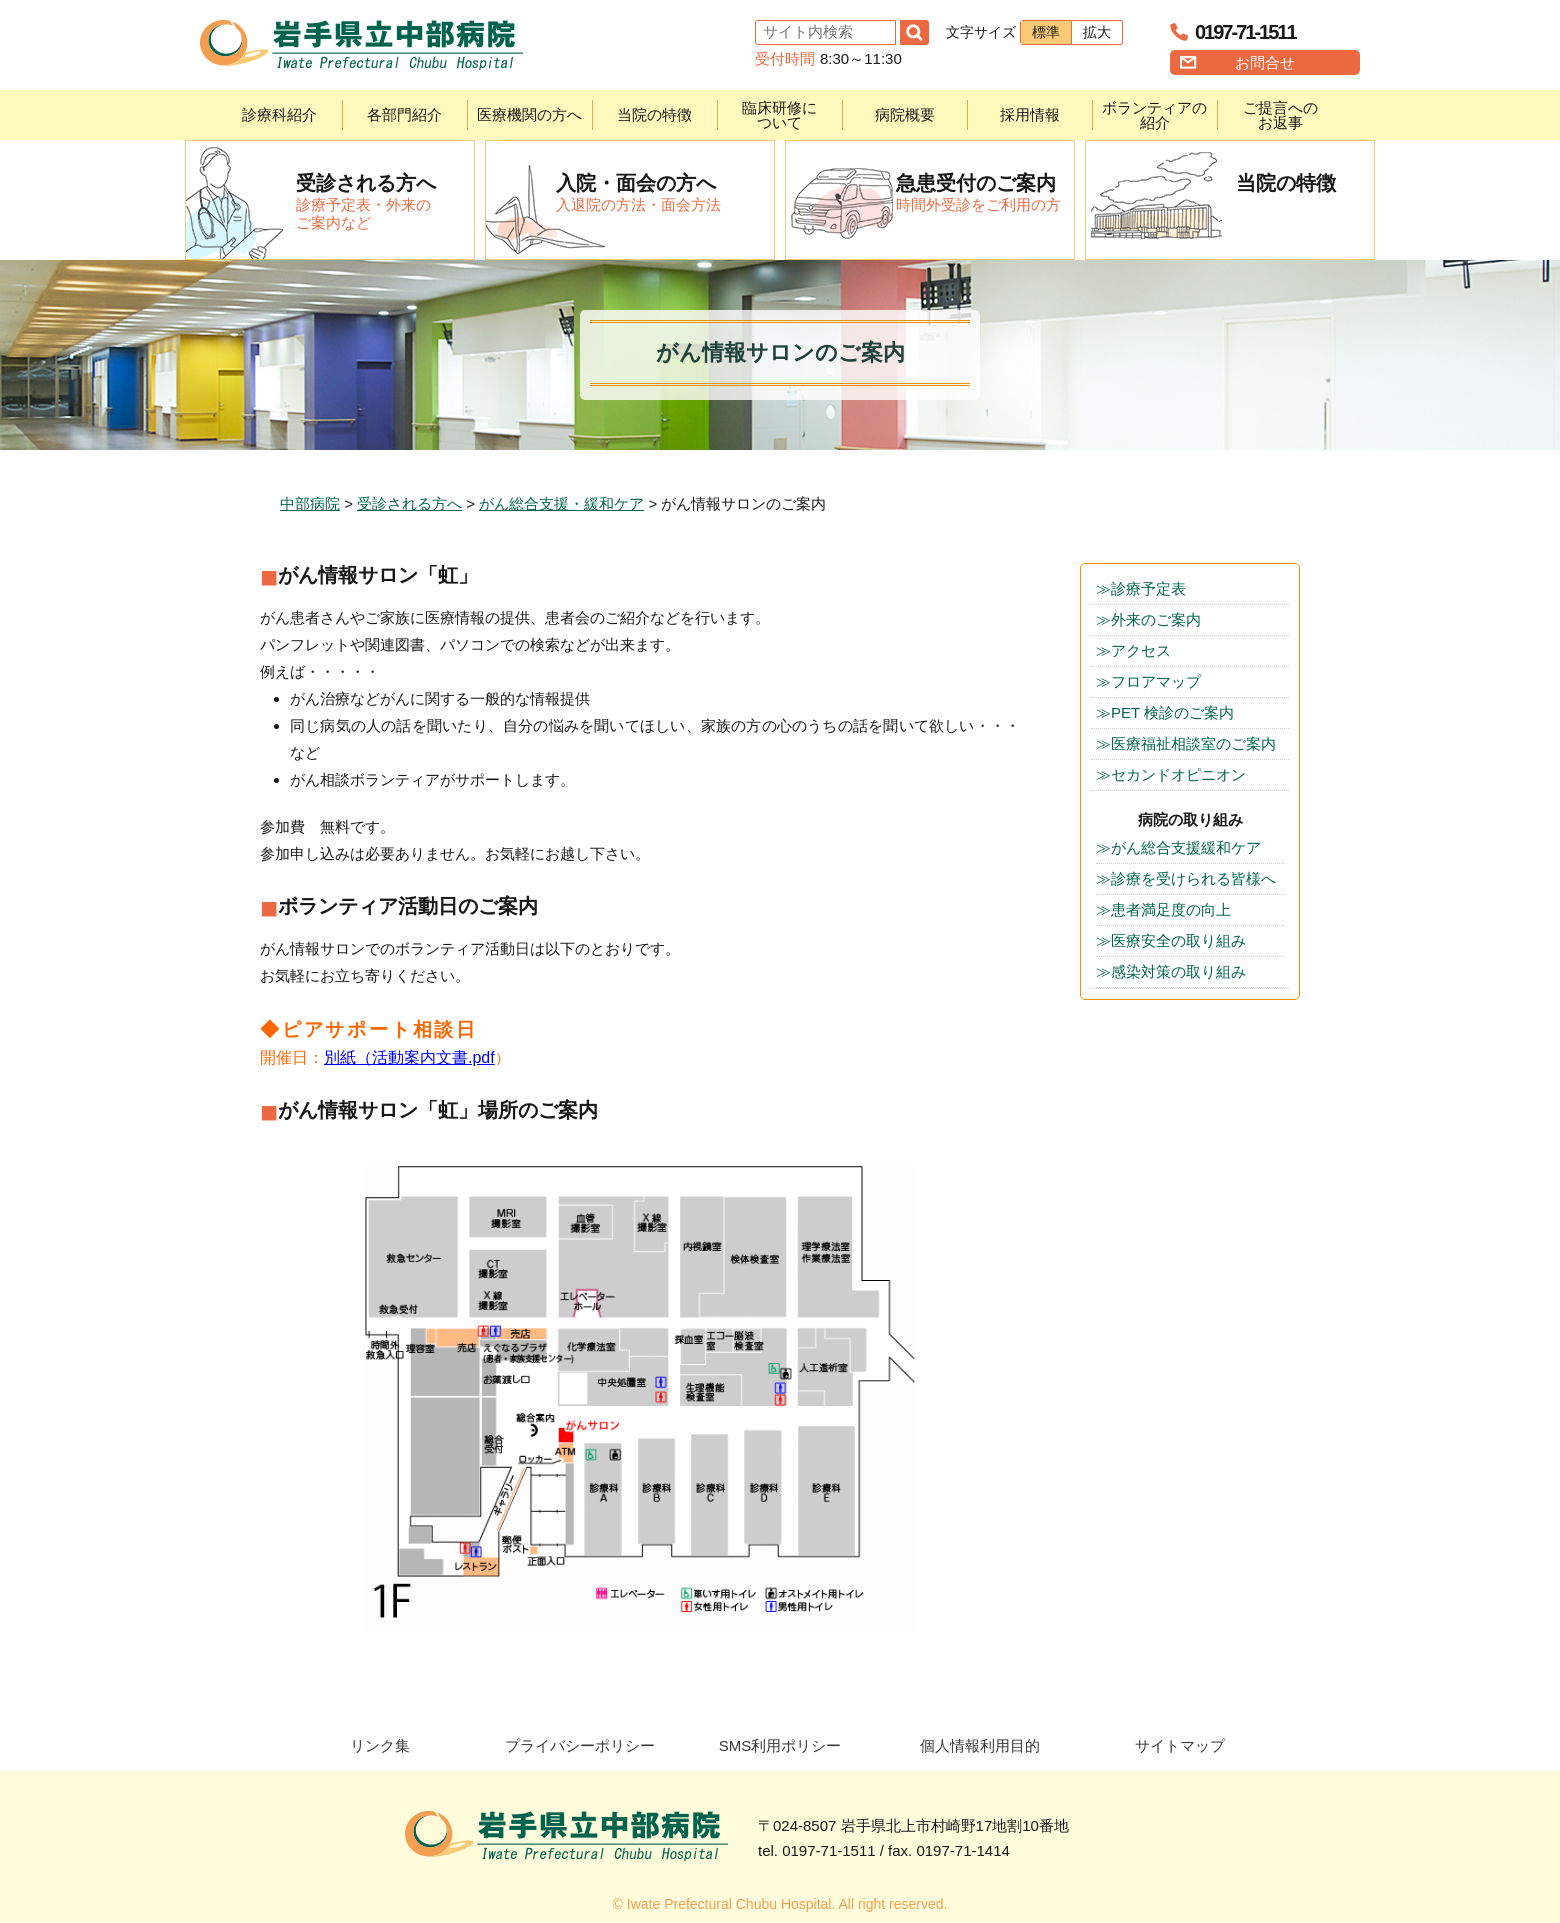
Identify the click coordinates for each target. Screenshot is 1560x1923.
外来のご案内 (1156, 619)
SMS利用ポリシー (780, 1745)
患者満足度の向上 (1171, 909)
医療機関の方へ (529, 114)
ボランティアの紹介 (1154, 115)
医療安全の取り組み (1178, 940)
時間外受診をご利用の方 (985, 192)
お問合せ (1265, 62)
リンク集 (380, 1745)
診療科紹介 (279, 114)
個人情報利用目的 (980, 1745)
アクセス (1141, 650)
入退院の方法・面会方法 (665, 192)
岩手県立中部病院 (361, 45)
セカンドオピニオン (1178, 774)
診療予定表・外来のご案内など (385, 201)
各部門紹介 (404, 114)
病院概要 (905, 114)
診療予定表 (1148, 588)
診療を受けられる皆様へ (1193, 878)
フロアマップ (1156, 681)
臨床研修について (779, 115)
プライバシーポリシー (580, 1745)
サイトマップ (1180, 1745)
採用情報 (1030, 114)
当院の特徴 (654, 114)
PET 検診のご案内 (1172, 712)
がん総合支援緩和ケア (1186, 847)
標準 (1046, 32)
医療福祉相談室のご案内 (1193, 743)
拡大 (1097, 32)
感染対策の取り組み (1178, 971)
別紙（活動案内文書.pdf (409, 1057)
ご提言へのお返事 (1280, 115)
